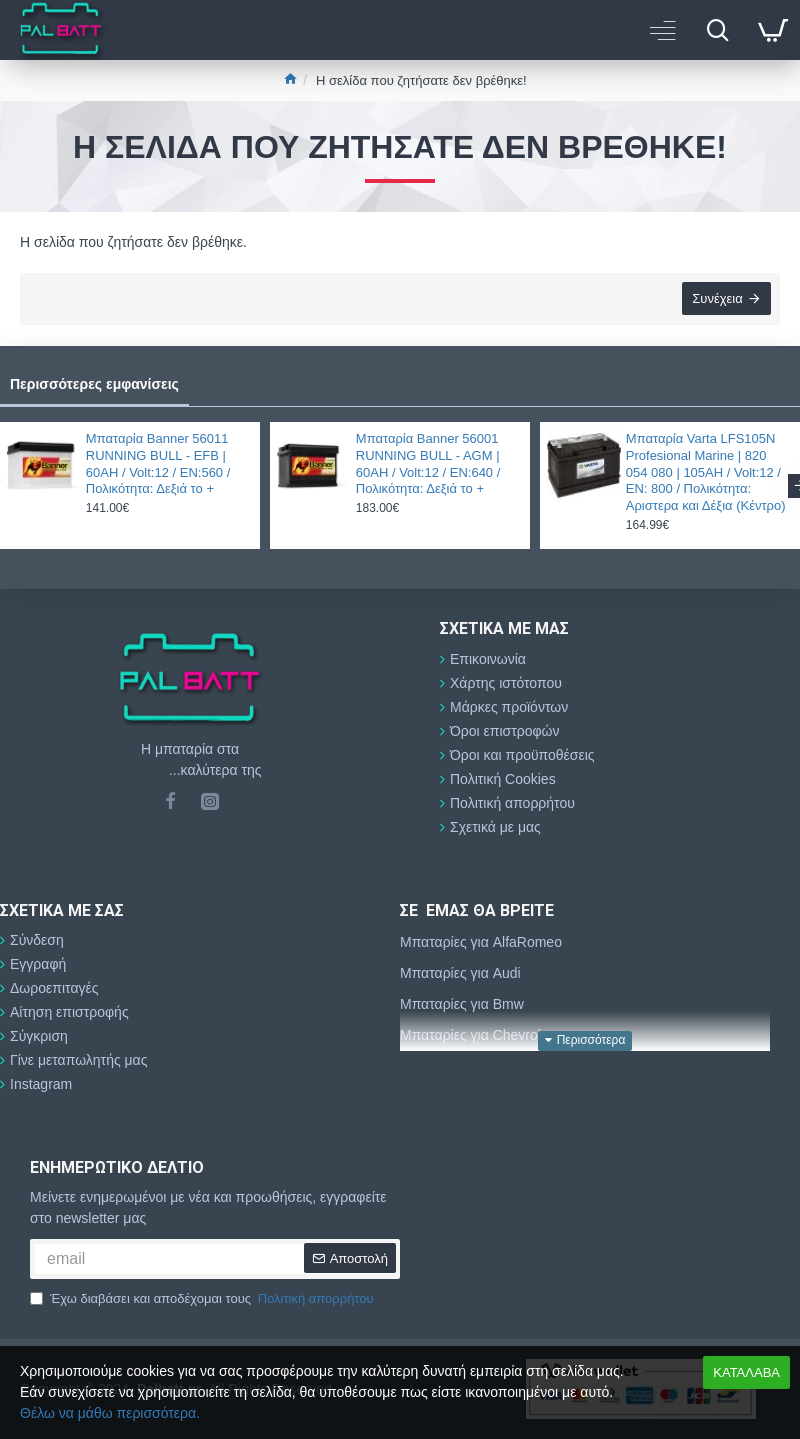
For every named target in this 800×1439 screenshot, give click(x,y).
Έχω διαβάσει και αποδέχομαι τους (203, 1299)
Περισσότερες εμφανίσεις (94, 384)
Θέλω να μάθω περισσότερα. (110, 1413)
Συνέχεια (717, 299)
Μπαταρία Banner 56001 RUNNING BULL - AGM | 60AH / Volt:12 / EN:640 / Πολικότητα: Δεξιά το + (428, 464)
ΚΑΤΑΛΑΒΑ (746, 1372)
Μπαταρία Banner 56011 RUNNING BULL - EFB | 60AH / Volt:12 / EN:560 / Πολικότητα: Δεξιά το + (158, 464)
